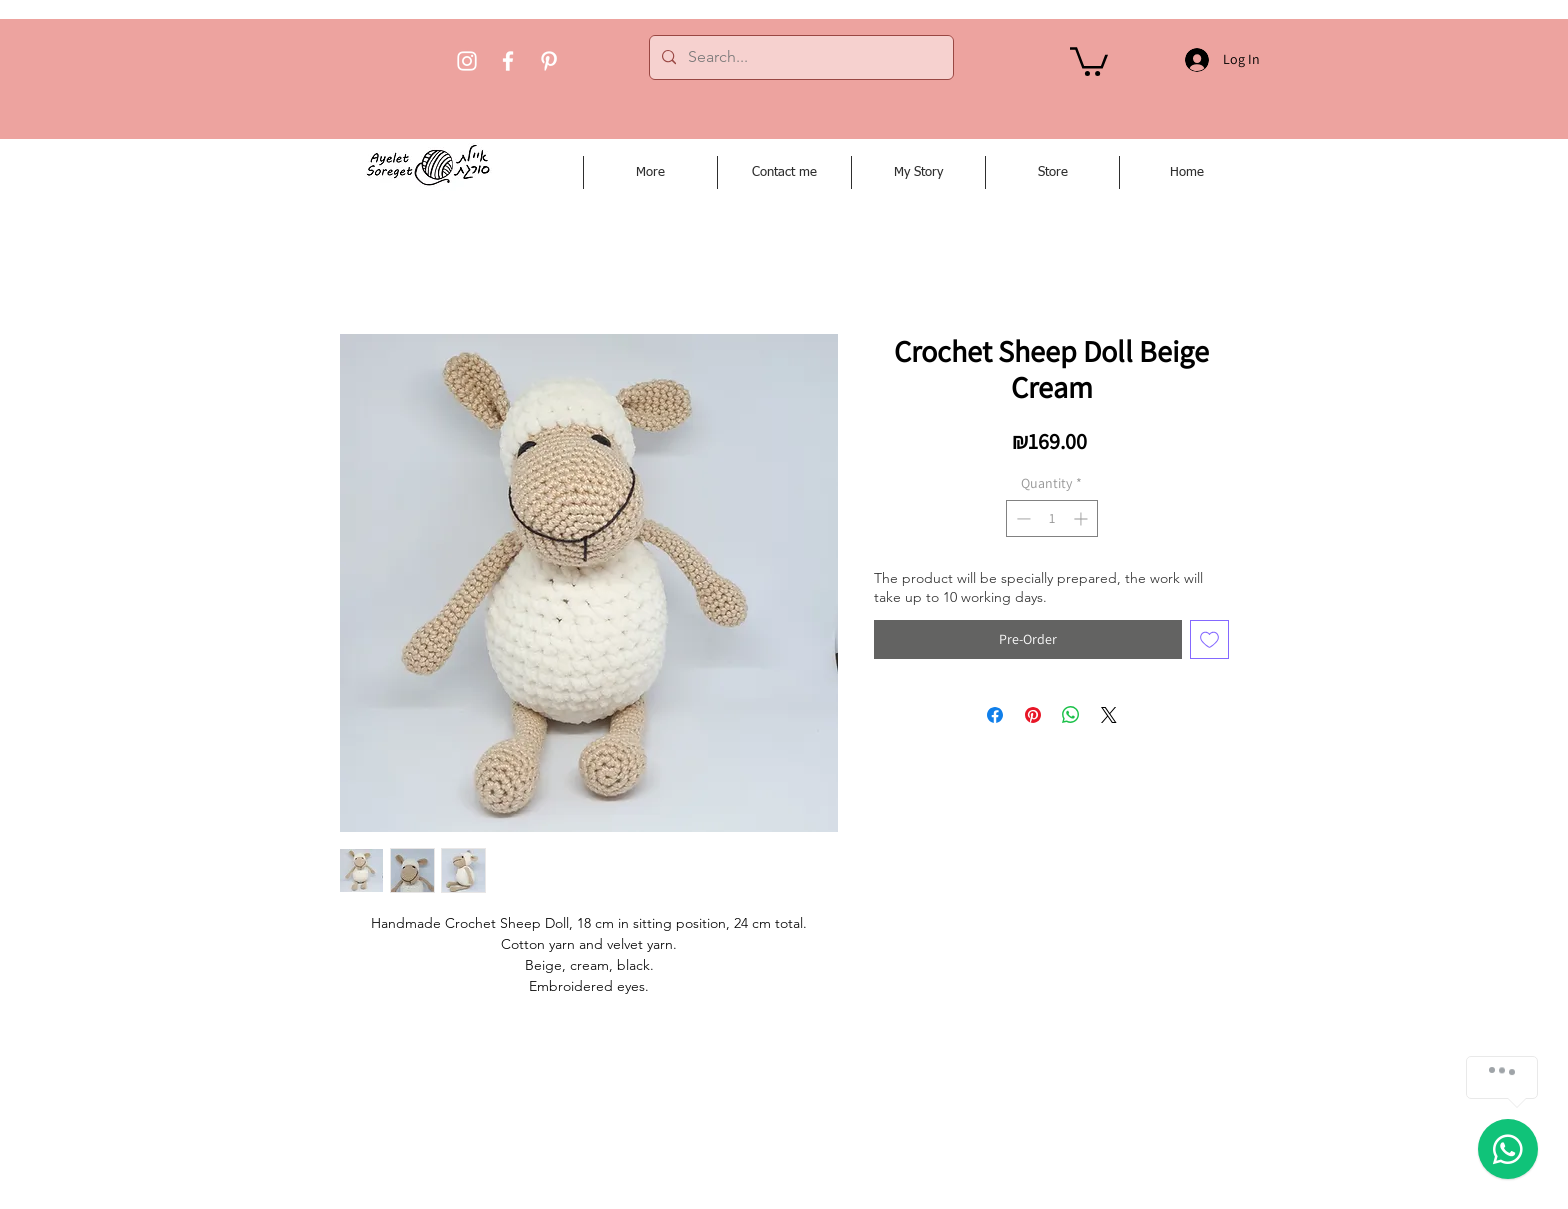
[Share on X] (1109, 715)
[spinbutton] (1052, 518)
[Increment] (1082, 518)
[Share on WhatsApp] (1071, 715)
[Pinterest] (549, 61)
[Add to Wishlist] (1209, 639)
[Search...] (799, 57)
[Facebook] (508, 61)
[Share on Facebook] (995, 715)
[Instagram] (467, 61)
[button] (1089, 60)
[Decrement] (1021, 518)
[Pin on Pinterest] (1033, 715)
